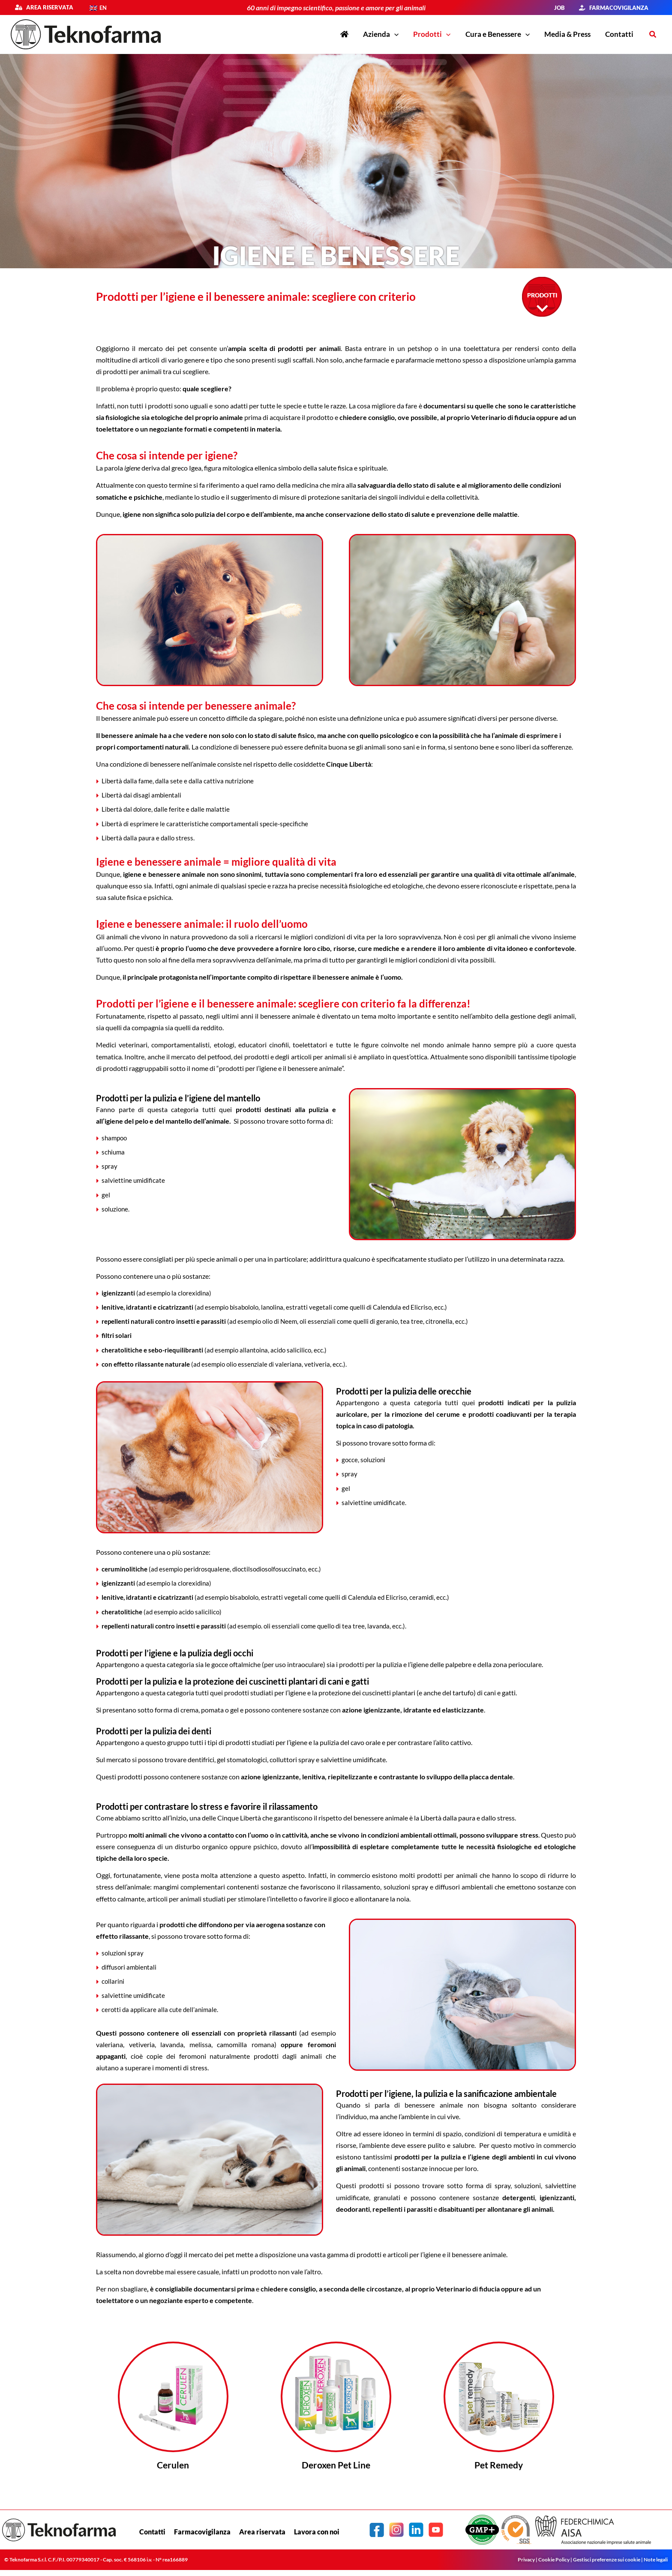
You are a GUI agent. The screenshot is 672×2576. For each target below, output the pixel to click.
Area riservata (47, 7)
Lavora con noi (316, 2533)
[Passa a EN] (98, 8)
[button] (394, 34)
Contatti (152, 2533)
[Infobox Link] (173, 2410)
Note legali (656, 2561)
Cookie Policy (554, 2561)
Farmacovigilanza (202, 2533)
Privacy (526, 2561)
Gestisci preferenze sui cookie (606, 2561)
